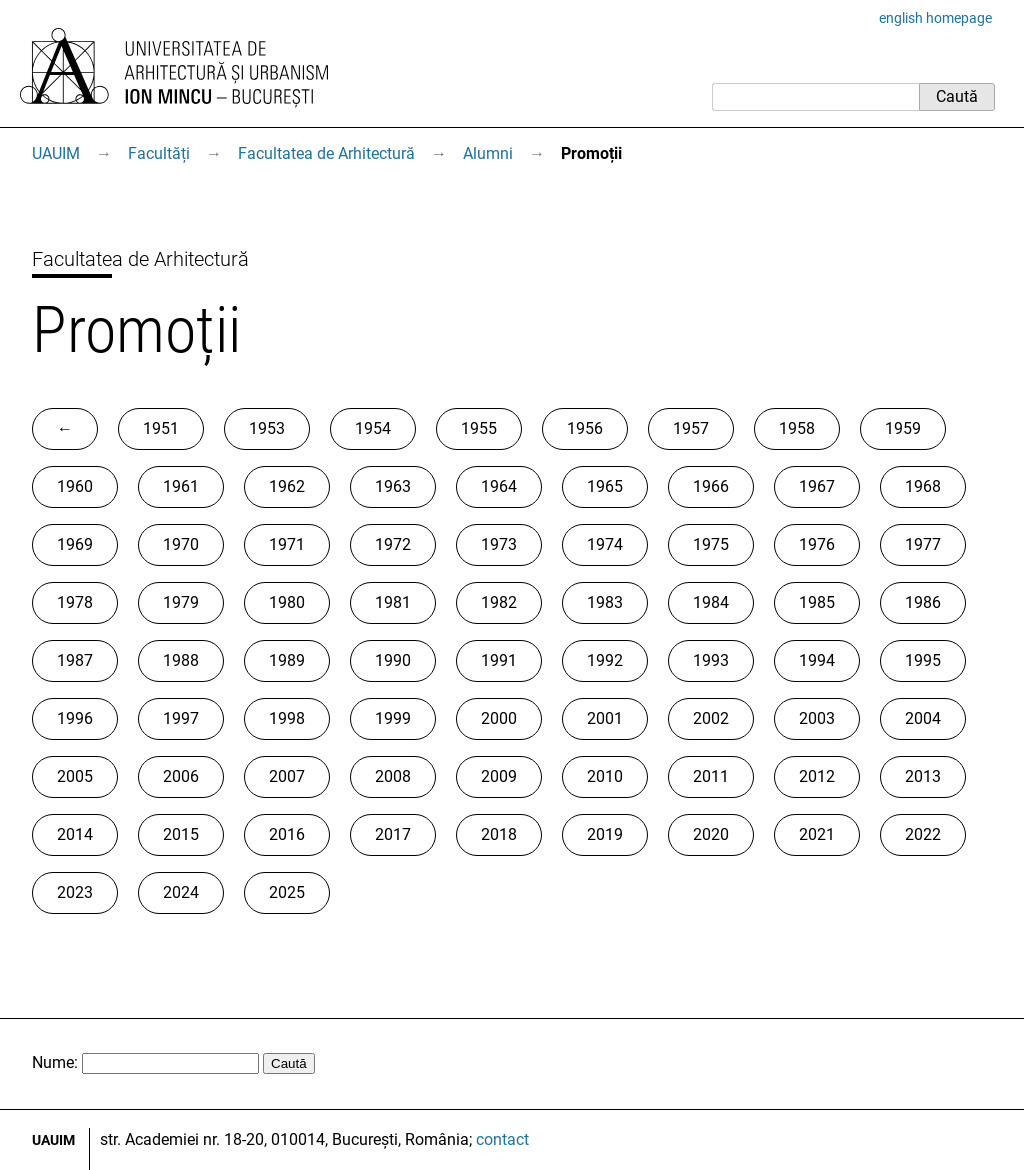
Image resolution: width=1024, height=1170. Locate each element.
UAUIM (56, 153)
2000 (499, 718)
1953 (267, 428)
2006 (181, 776)
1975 (711, 544)
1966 (711, 486)
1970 (181, 544)
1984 (711, 602)
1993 (711, 660)
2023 (75, 892)
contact (502, 1139)
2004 (923, 718)
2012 (817, 776)
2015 (181, 834)
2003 (817, 718)
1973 (499, 544)
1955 (479, 428)
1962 (287, 486)
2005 (75, 776)
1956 (585, 428)
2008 (393, 776)
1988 (181, 660)
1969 (75, 544)
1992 (605, 660)
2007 (287, 776)
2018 (499, 834)
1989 (287, 660)
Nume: (55, 1062)
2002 (711, 718)
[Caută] (815, 97)
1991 (499, 660)
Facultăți (159, 153)
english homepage (935, 18)
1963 (393, 486)
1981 (393, 602)
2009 (499, 776)
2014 (75, 834)
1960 (75, 486)
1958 (797, 428)
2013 (923, 776)
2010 (605, 776)
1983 (605, 602)
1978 (75, 602)
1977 (923, 544)
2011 (711, 776)
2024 (181, 892)
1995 (923, 660)
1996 (75, 718)
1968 (923, 486)
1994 (817, 660)
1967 (817, 486)
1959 (903, 428)
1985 (817, 602)
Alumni (488, 153)
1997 (181, 718)
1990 (393, 660)
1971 (287, 544)
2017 (393, 834)
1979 (181, 602)
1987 (75, 660)
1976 (817, 544)
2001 (605, 718)
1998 (287, 718)
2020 (711, 834)
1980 (287, 602)
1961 (181, 486)
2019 (605, 834)
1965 (605, 486)
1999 (393, 718)
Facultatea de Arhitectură (326, 153)
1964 (499, 486)
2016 (287, 834)
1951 (161, 428)
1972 (393, 544)
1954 (373, 428)
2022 (923, 834)
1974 (605, 544)
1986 (923, 602)
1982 (499, 602)
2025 (287, 892)
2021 (817, 834)
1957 (691, 428)
